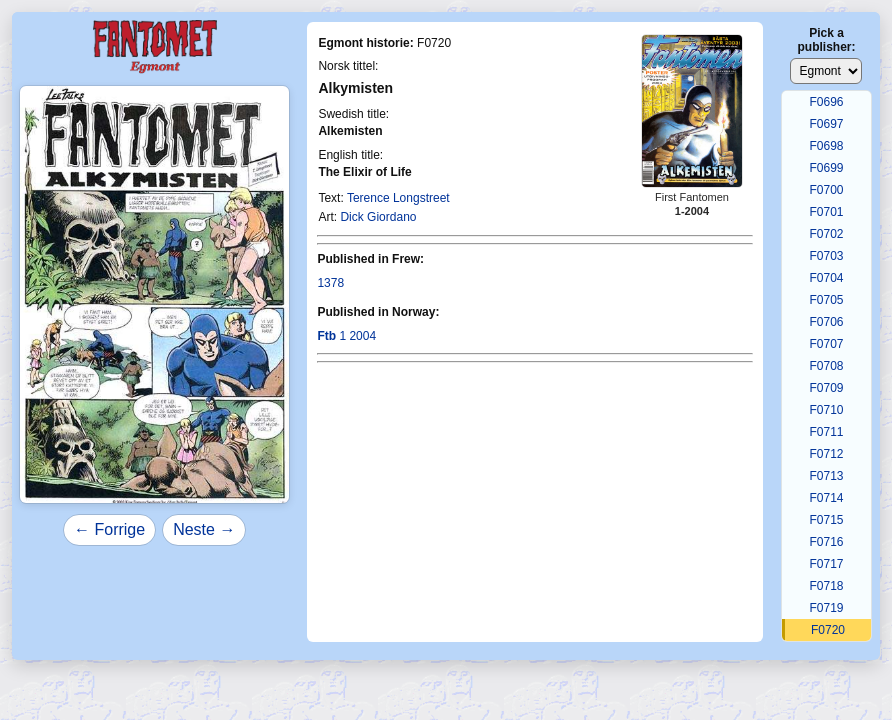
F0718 (826, 586)
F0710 (826, 410)
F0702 (826, 234)
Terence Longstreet (398, 198)
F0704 (826, 278)
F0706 (826, 322)
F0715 (826, 520)
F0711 (826, 432)
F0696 (826, 102)
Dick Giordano (378, 217)
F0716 (826, 542)
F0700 (826, 190)
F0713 (826, 476)
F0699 (826, 168)
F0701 (826, 212)
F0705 (826, 300)
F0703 (826, 256)
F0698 (826, 146)
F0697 (826, 124)
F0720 (828, 630)
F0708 (826, 366)
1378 (330, 283)
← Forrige (109, 529)
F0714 (826, 498)
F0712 (826, 454)
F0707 (826, 344)
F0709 (826, 388)
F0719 (826, 608)
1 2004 (346, 336)
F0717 (826, 564)
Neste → (204, 529)
